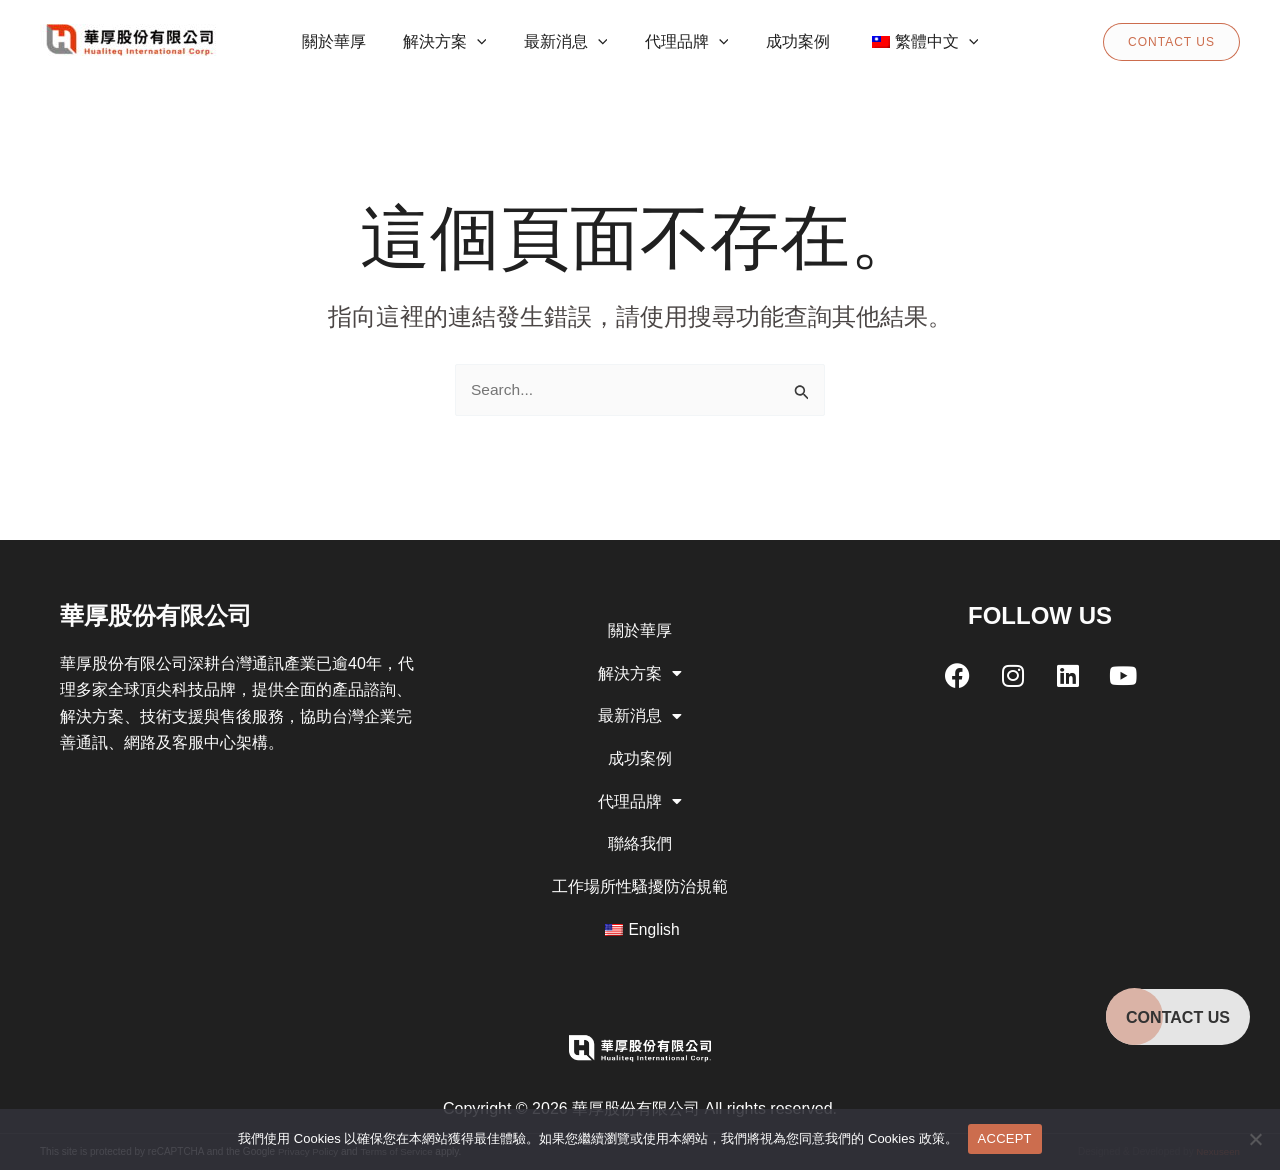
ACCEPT (1005, 1138)
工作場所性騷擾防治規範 (640, 884)
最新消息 (640, 709)
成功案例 (640, 752)
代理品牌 (640, 797)
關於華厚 (640, 620)
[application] (485, 42)
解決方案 (640, 665)
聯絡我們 (640, 840)
